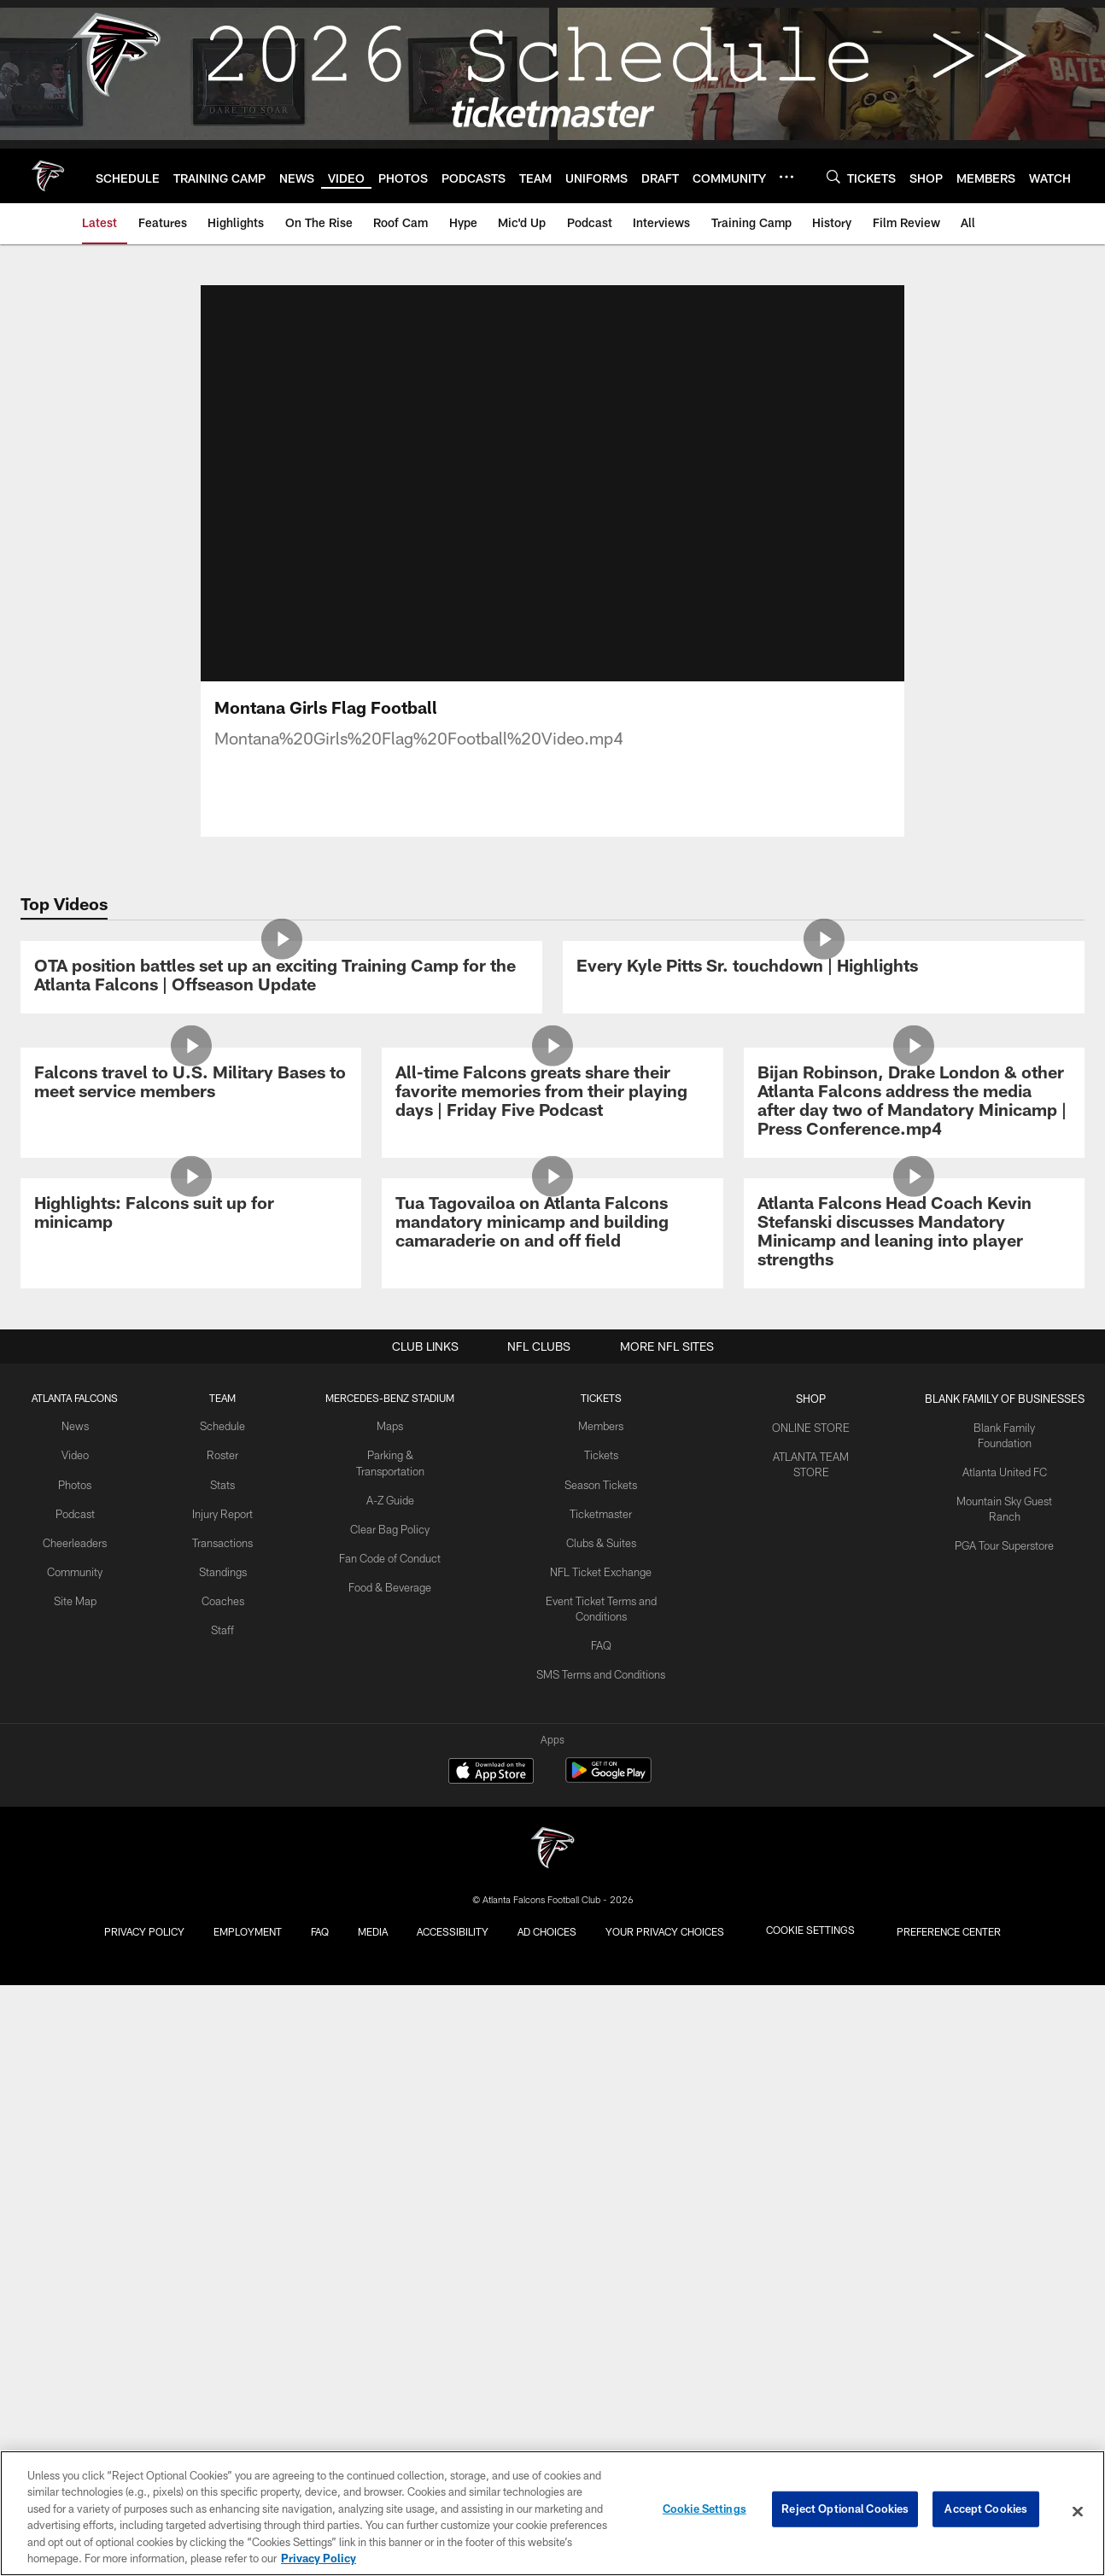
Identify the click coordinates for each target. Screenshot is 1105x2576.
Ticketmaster (599, 2183)
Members (598, 2100)
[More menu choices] (786, 177)
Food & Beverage (385, 2254)
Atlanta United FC (1004, 2128)
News (73, 2100)
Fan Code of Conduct (385, 2226)
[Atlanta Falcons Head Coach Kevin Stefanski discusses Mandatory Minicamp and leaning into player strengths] (914, 1812)
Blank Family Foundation (1004, 2100)
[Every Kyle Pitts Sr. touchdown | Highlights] (824, 1114)
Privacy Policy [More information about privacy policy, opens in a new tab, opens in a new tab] (318, 2558)
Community (73, 2240)
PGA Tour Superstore (1004, 2198)
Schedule (217, 2100)
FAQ (598, 2310)
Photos (73, 2156)
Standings (217, 2254)
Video (73, 2128)
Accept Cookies (985, 2511)
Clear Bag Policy (385, 2198)
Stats (217, 2156)
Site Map (73, 2268)
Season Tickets (599, 2156)
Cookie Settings (704, 2511)
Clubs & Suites (599, 2211)
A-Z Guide (384, 2170)
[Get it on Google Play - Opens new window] (608, 2383)
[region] (552, 2513)
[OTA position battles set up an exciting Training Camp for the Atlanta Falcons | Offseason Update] (281, 1123)
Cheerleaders (72, 2211)
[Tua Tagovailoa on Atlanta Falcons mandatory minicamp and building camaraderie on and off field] (552, 1803)
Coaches (217, 2282)
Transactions (217, 2226)
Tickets (598, 2128)
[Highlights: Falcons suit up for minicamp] (190, 1793)
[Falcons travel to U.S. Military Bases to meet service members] (190, 1471)
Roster (217, 2128)
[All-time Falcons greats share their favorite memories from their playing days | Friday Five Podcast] (552, 1481)
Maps (384, 2100)
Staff (217, 2310)
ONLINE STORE (810, 2100)
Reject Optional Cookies (845, 2511)
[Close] (1077, 2512)
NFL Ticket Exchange (599, 2240)
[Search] (833, 176)
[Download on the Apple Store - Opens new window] (491, 2377)
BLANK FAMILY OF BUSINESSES (1004, 2071)
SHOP (810, 2071)
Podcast (72, 2183)
